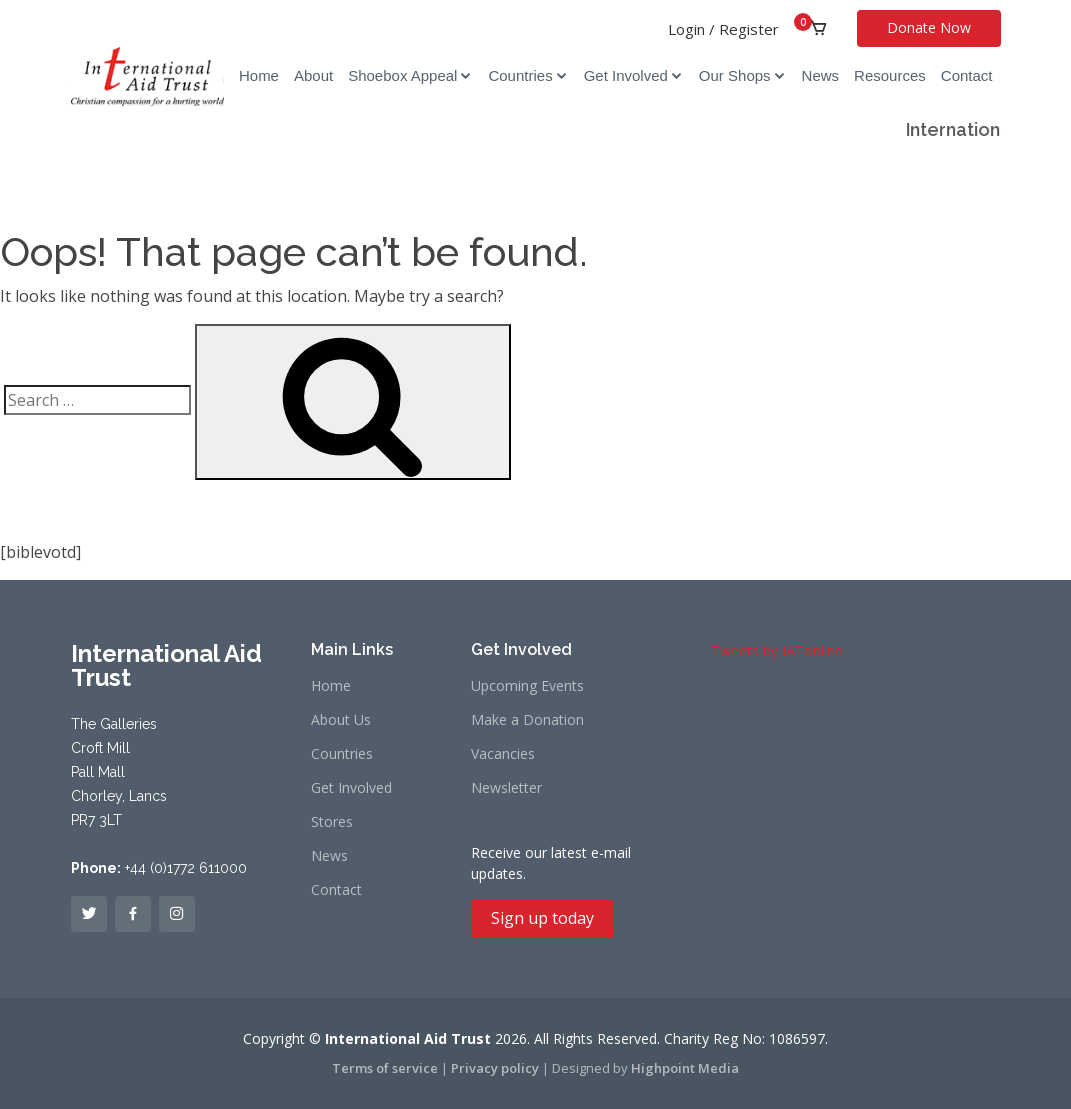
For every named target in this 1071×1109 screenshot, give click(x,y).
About (313, 75)
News (821, 75)
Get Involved (626, 75)
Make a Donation (527, 720)
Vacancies (503, 754)
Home (259, 75)
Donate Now (929, 27)
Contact (967, 75)
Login (686, 29)
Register (749, 29)
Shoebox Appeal (402, 75)
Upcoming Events (527, 686)
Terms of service (385, 1068)
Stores (332, 822)
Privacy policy (495, 1068)
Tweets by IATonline (777, 650)
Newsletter (506, 788)
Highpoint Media (685, 1068)
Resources (890, 75)
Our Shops (735, 75)
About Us (341, 720)
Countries (520, 75)
